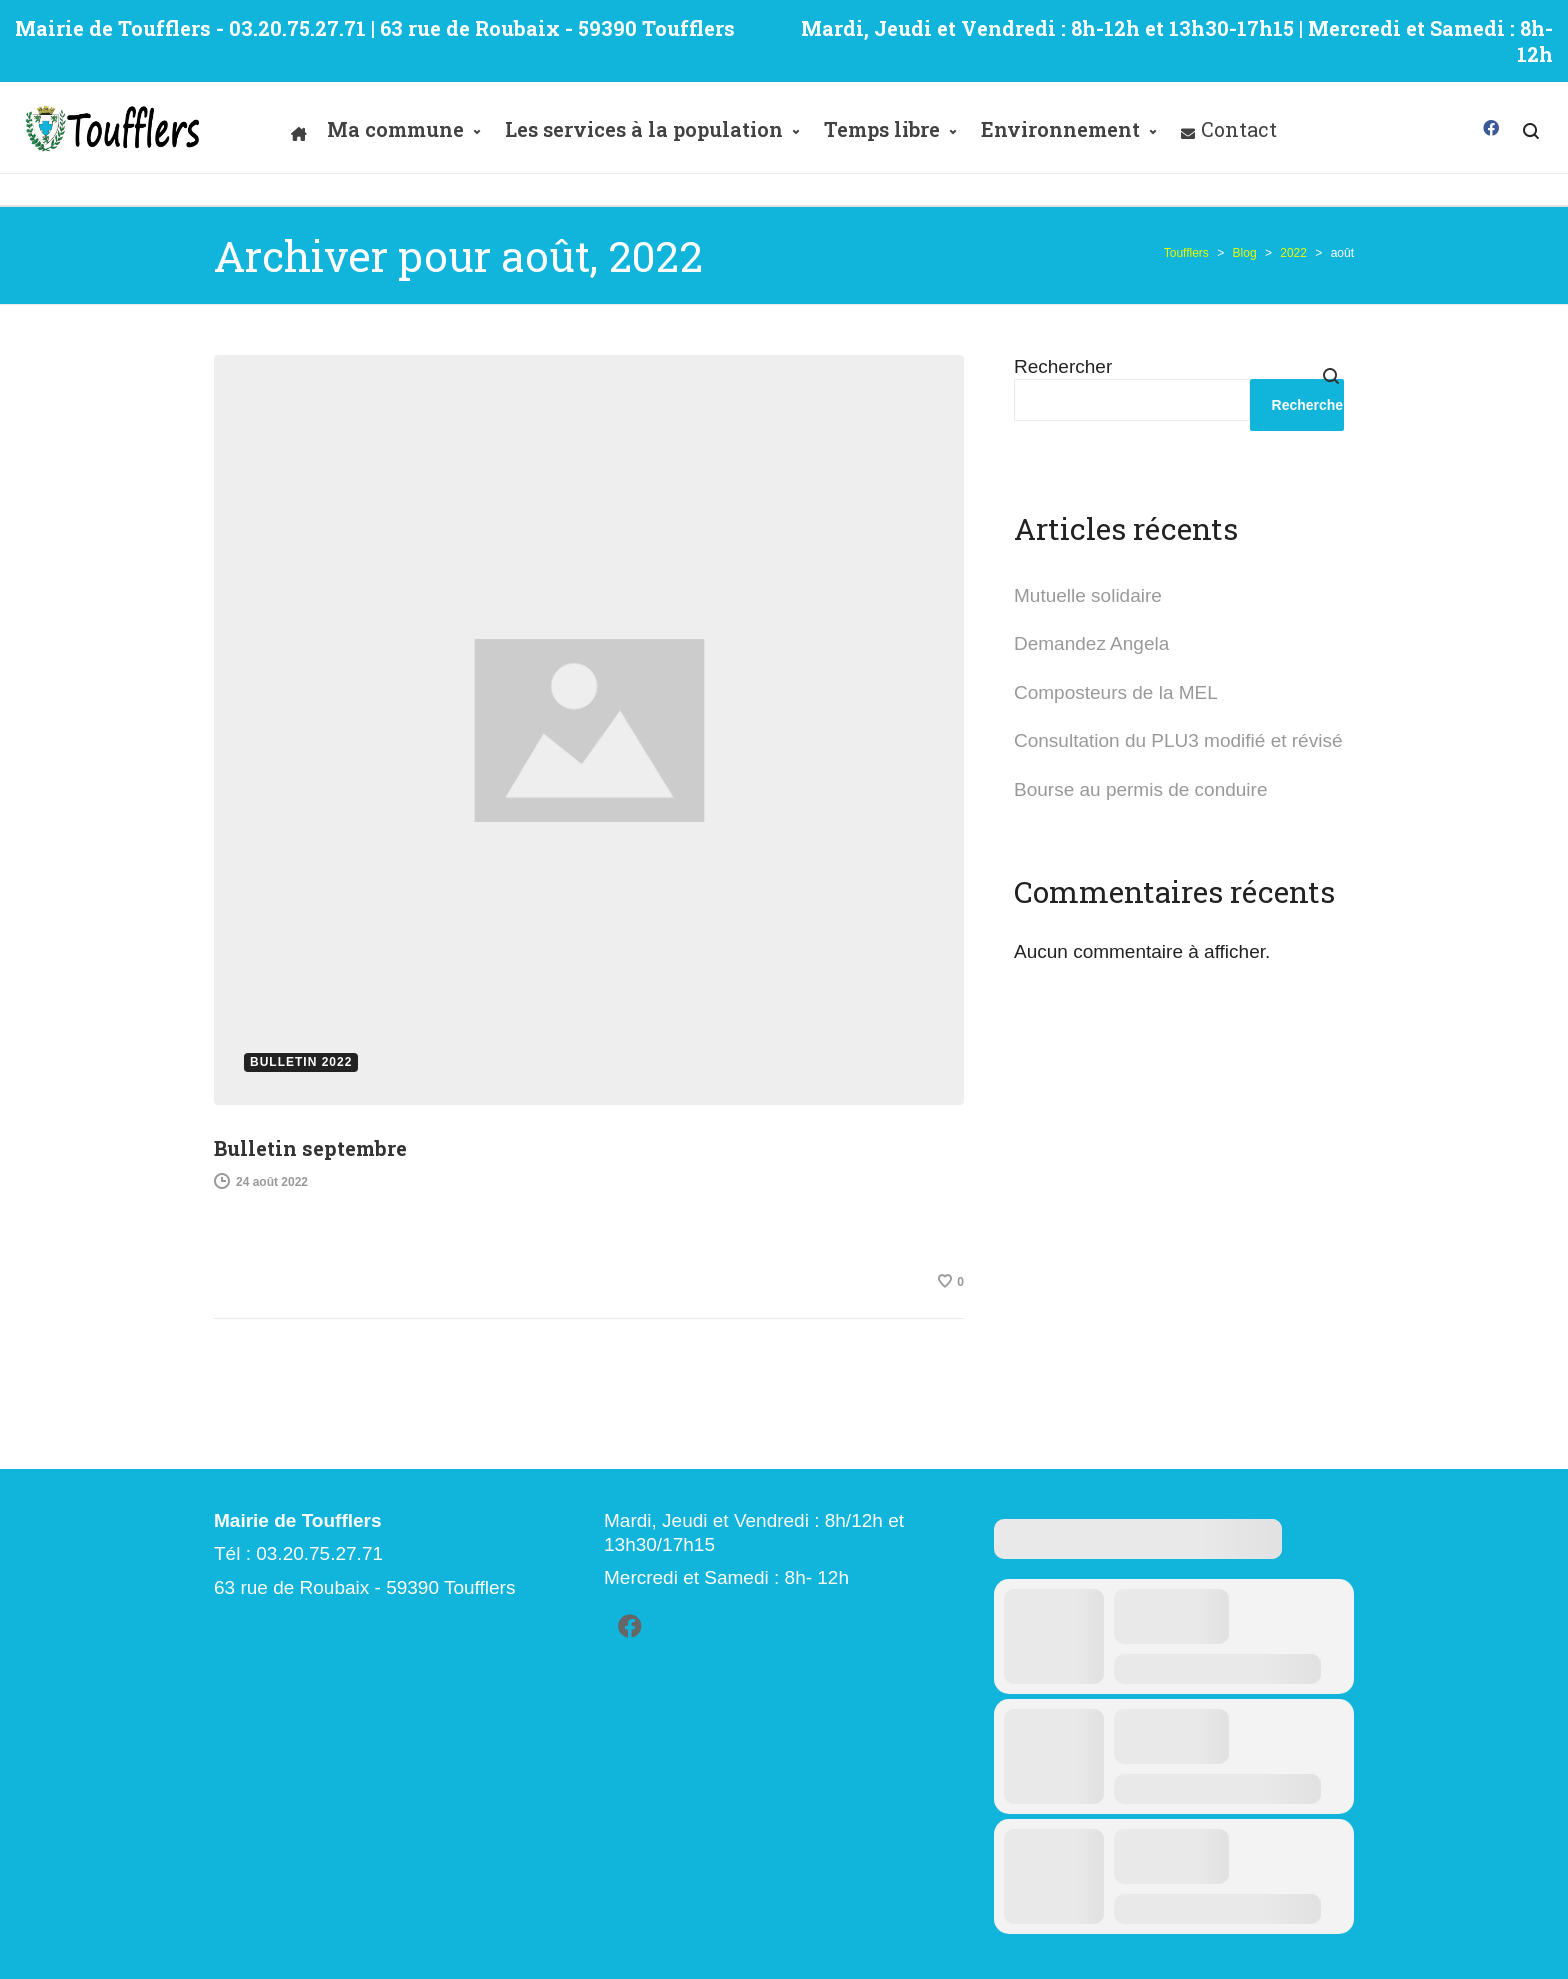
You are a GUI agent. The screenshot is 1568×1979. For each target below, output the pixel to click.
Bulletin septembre (310, 1148)
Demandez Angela (1091, 643)
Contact (1239, 129)
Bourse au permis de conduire (1140, 789)
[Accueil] (299, 129)
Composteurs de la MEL (1116, 692)
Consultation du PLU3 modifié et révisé (1178, 740)
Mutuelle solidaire (1088, 595)
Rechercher (1063, 366)
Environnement (1060, 129)
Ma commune (395, 129)
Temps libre (882, 129)
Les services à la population (644, 129)
